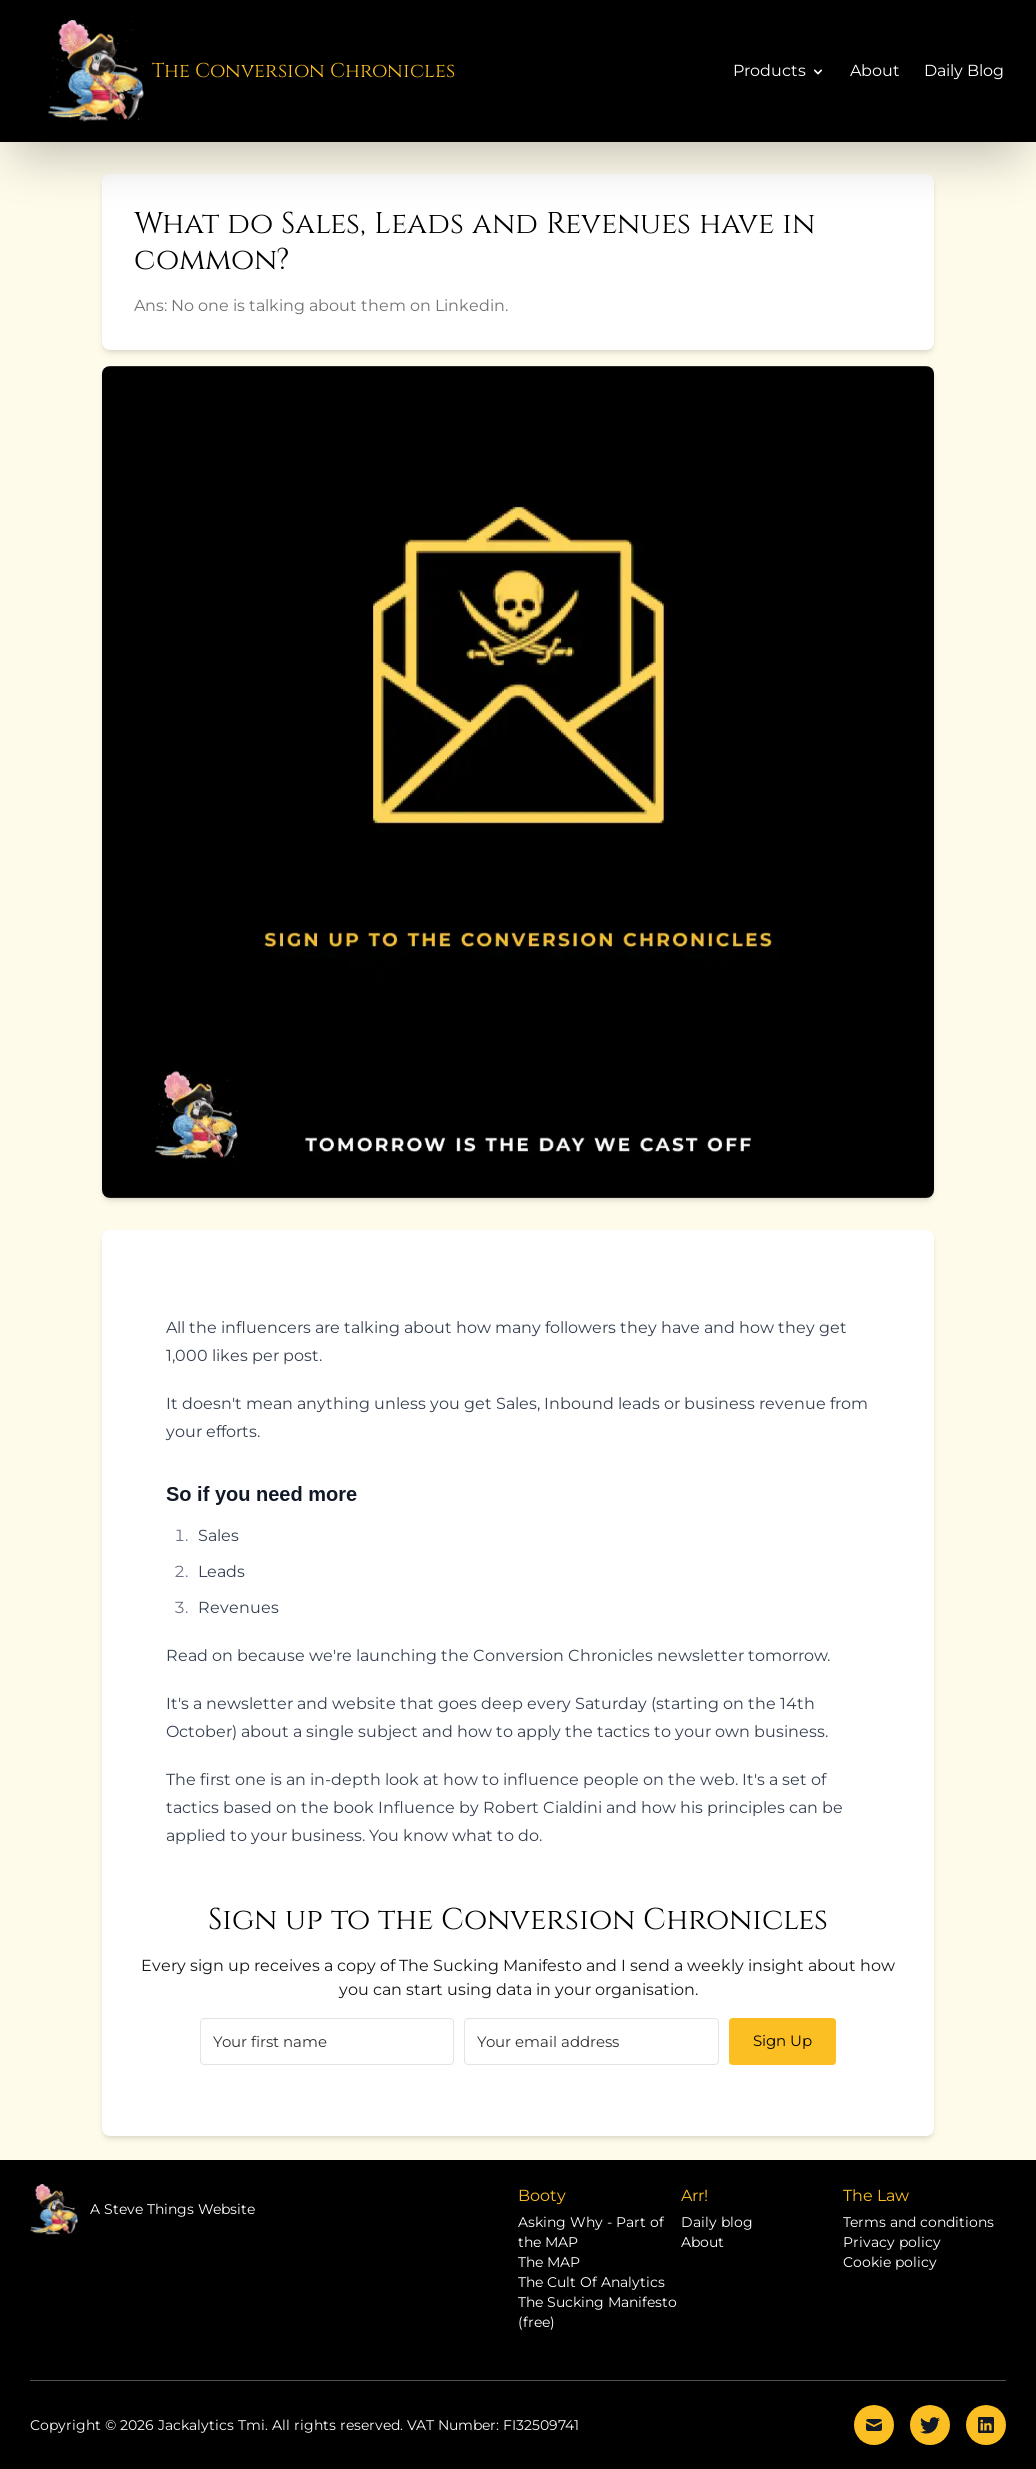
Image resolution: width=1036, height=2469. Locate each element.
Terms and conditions (918, 2222)
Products (779, 71)
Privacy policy (892, 2242)
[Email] (591, 2041)
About (875, 70)
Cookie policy (890, 2262)
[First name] (327, 2041)
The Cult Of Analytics (591, 2282)
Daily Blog (964, 70)
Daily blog (717, 2222)
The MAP (549, 2262)
